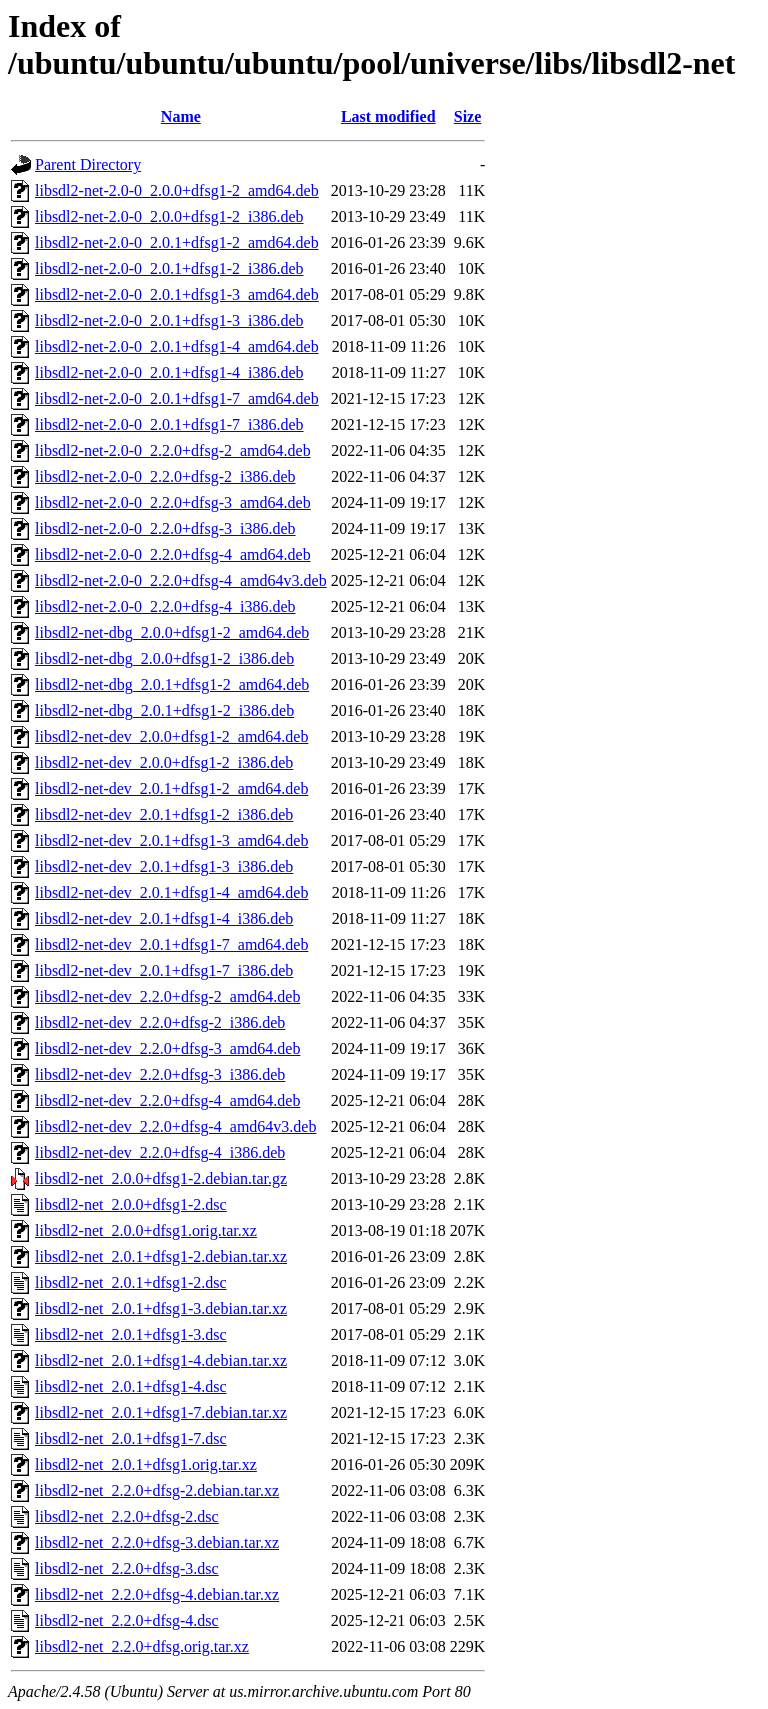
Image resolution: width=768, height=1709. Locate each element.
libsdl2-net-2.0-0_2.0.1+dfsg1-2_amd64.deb (177, 242)
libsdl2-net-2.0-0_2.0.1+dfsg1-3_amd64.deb (177, 294)
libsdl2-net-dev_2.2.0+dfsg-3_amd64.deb (167, 1048)
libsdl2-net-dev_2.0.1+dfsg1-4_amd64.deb (171, 892)
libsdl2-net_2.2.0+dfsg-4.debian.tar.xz (157, 1594)
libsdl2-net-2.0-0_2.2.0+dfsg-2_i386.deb (165, 476)
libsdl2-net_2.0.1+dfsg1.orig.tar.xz (146, 1464)
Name (181, 116)
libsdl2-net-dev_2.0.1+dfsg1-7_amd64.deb (171, 944)
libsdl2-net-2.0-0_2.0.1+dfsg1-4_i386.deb (169, 372)
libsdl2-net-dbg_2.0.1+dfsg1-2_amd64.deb (172, 684)
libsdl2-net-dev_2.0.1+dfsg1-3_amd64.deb (171, 840)
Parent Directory (88, 164)
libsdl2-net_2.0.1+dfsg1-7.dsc (131, 1438)
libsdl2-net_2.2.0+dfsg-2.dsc (127, 1516)
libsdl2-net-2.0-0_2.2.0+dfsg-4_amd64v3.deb (181, 580)
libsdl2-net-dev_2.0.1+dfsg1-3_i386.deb (164, 866)
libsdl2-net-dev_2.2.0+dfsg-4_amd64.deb (167, 1100)
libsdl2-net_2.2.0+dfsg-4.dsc (127, 1620)
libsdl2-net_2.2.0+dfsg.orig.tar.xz (142, 1646)
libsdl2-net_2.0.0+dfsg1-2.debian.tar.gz (161, 1178)
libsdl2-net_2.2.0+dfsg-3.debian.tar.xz (157, 1542)
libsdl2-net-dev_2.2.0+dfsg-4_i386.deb (160, 1152)
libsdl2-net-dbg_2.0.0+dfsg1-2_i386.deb (164, 658)
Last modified (388, 116)
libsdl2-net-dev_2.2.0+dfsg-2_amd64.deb (167, 996)
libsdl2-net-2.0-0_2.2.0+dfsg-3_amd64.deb (173, 502)
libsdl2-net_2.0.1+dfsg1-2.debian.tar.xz (161, 1256)
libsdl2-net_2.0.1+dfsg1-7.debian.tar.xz (161, 1412)
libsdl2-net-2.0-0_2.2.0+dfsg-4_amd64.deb (173, 554)
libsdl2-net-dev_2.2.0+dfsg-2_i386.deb (160, 1022)
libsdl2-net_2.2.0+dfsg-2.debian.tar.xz (157, 1490)
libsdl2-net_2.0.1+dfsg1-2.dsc (131, 1282)
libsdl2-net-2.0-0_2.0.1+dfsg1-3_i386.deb (169, 320)
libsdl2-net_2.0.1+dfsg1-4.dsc (131, 1386)
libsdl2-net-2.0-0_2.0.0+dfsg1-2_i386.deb (169, 216)
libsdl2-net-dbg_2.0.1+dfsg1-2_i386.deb (164, 710)
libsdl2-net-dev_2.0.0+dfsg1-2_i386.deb (164, 762)
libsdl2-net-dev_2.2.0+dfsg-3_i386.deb (160, 1074)
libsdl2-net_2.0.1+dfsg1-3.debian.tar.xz (161, 1308)
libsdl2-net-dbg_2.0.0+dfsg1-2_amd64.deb (172, 632)
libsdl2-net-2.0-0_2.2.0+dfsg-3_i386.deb (165, 528)
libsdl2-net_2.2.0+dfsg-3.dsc (127, 1568)
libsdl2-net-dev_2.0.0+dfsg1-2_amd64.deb (171, 736)
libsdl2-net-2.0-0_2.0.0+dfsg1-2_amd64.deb (177, 190)
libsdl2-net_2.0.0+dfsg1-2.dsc (131, 1204)
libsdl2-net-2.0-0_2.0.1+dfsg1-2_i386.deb (169, 268)
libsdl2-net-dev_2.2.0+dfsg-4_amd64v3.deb (175, 1126)
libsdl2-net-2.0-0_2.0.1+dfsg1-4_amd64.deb (177, 346)
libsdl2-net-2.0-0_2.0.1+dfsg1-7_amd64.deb (177, 398)
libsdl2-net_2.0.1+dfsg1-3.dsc (131, 1334)
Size (468, 116)
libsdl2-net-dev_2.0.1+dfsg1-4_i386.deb (164, 918)
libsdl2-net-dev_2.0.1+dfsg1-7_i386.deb (164, 970)
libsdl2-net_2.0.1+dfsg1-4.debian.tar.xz (161, 1360)
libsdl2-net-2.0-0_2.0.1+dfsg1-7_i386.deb (169, 424)
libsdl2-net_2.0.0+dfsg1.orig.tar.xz (146, 1230)
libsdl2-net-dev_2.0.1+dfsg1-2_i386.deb (164, 814)
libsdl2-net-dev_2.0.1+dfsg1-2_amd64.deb (171, 788)
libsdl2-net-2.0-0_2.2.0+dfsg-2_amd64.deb (173, 450)
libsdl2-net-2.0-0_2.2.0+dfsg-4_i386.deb (165, 606)
